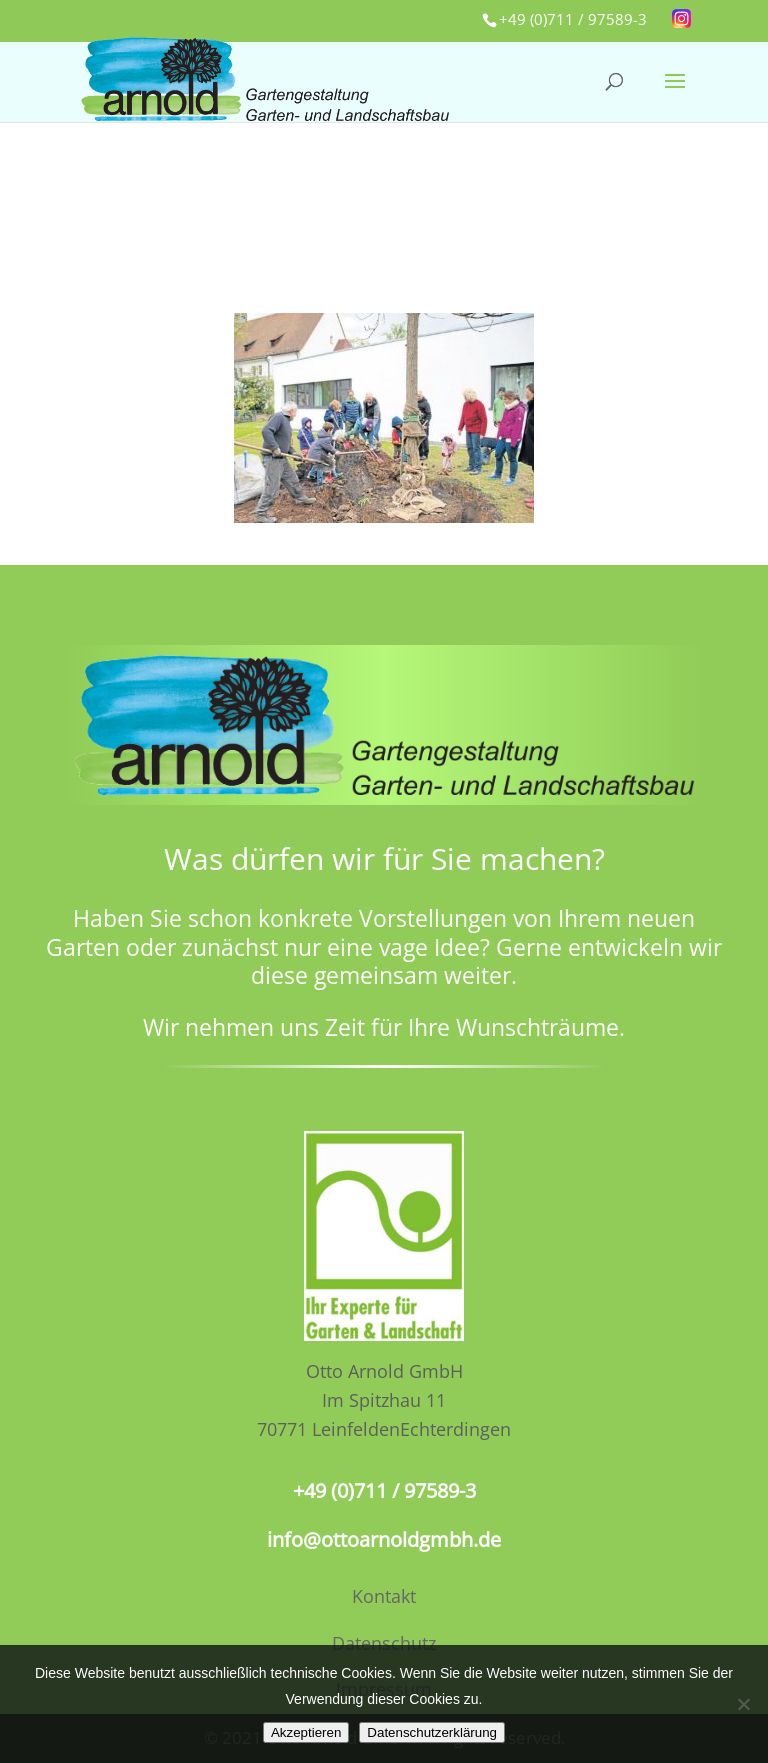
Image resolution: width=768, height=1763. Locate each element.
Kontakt (384, 1596)
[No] (743, 1704)
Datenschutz (384, 1643)
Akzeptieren (306, 1732)
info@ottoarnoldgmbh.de (384, 1539)
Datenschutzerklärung (432, 1732)
